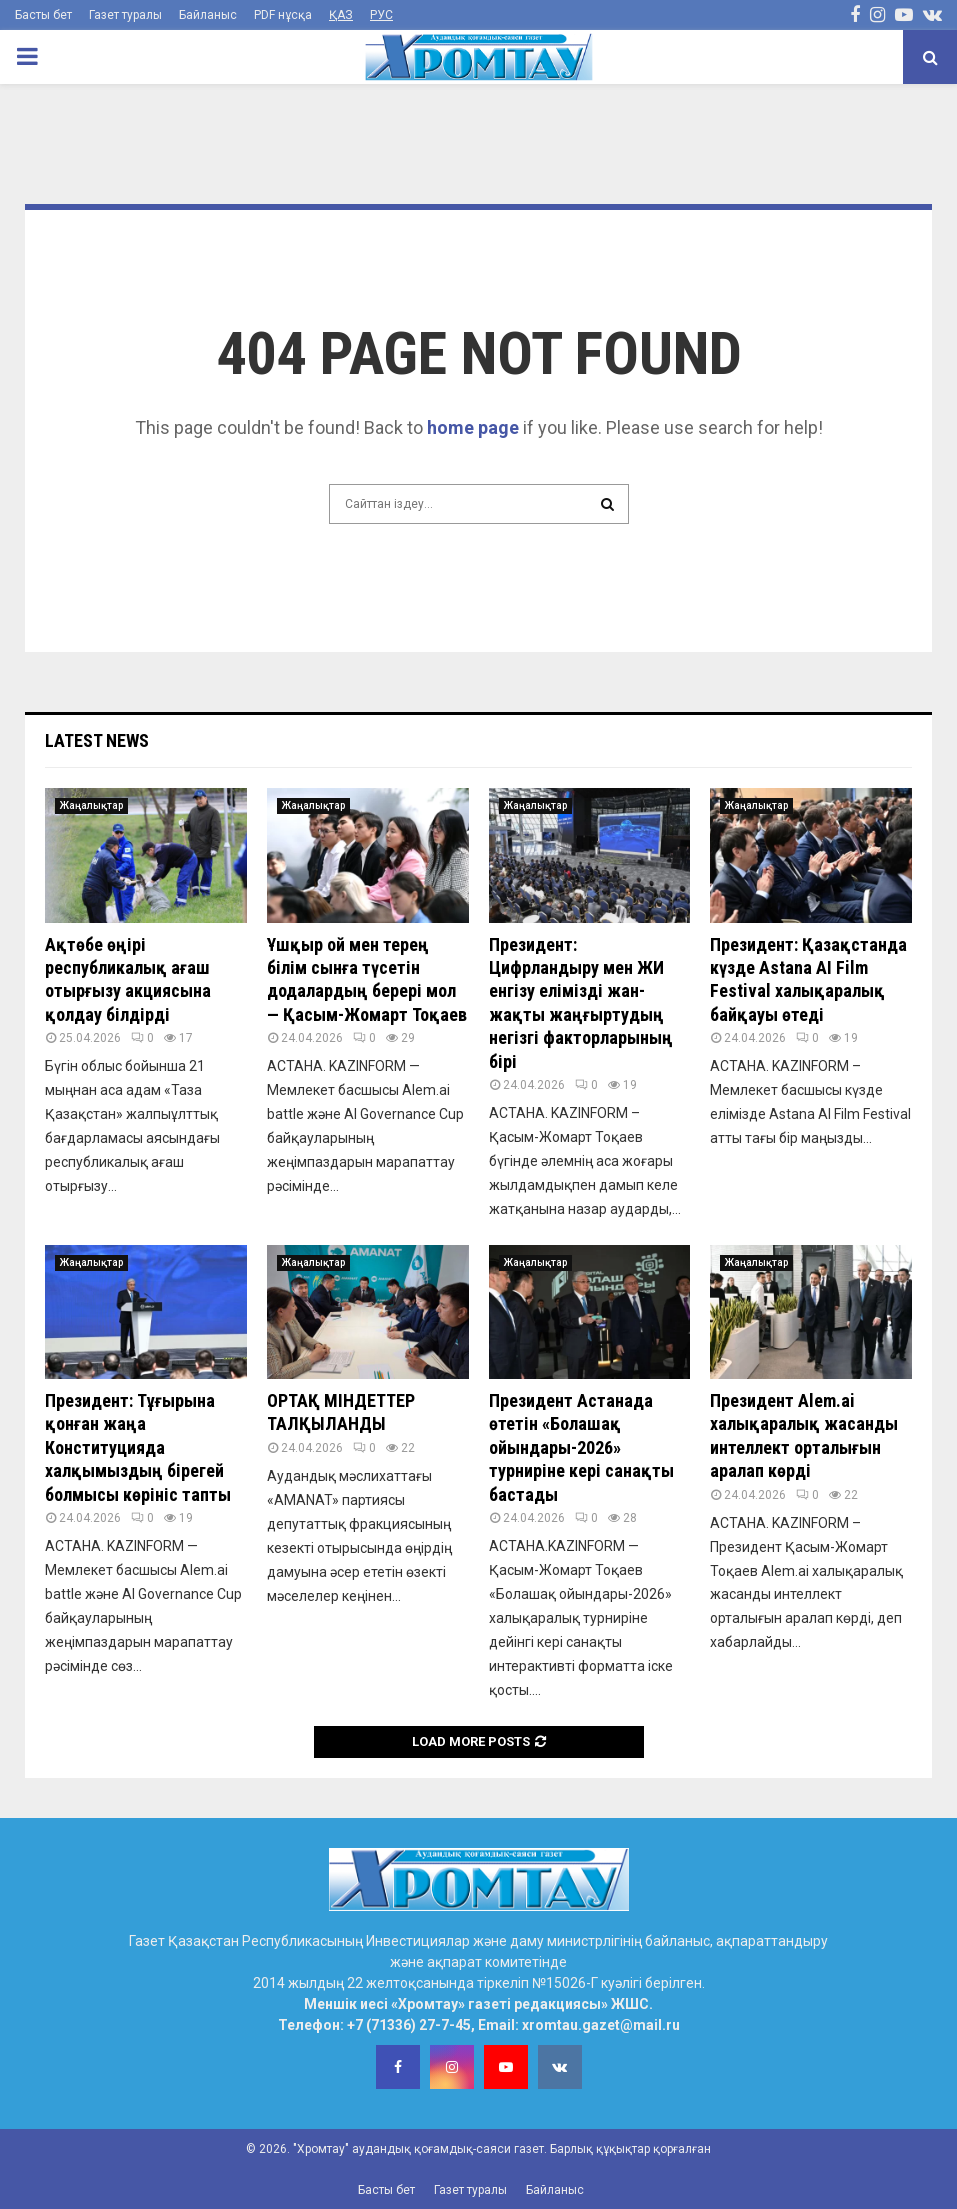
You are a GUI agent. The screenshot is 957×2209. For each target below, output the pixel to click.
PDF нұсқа (283, 15)
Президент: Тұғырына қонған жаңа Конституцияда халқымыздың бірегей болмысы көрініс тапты (138, 1447)
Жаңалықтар (91, 805)
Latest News (97, 740)
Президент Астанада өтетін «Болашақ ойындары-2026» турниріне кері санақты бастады (581, 1447)
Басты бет (43, 15)
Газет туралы (125, 15)
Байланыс (208, 15)
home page (473, 427)
